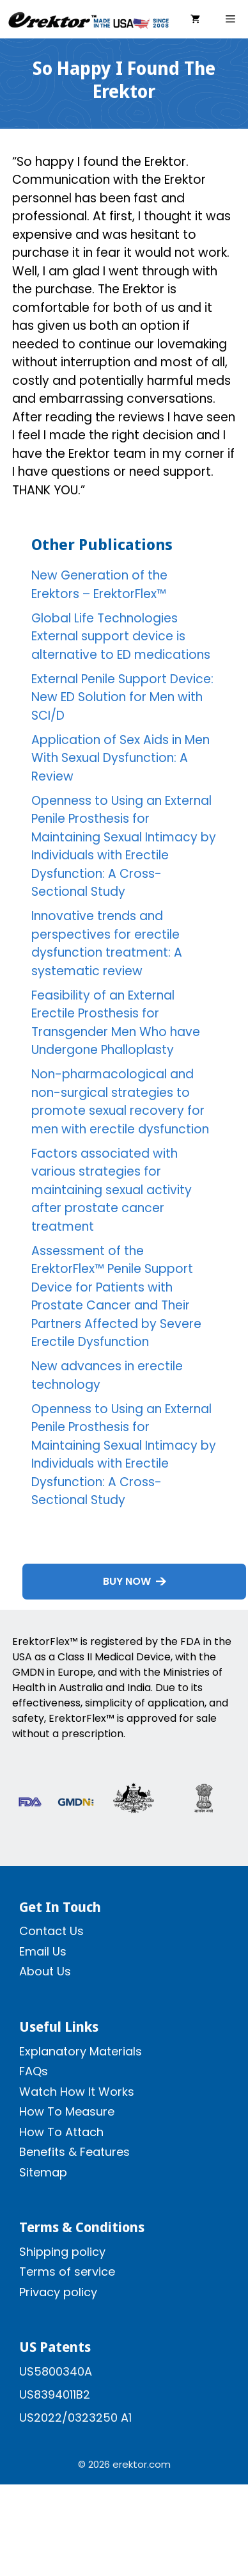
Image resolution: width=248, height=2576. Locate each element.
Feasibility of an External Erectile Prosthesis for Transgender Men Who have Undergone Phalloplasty (115, 1023)
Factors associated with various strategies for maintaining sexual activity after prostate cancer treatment (111, 1190)
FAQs (33, 2071)
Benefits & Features (74, 2152)
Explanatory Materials (80, 2051)
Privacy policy (58, 2292)
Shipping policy (62, 2252)
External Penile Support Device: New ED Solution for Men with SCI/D (122, 697)
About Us (45, 1971)
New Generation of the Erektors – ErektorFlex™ (99, 585)
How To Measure (66, 2111)
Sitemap (43, 2172)
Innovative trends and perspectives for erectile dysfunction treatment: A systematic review (106, 943)
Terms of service (67, 2272)
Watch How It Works (76, 2092)
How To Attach (61, 2132)
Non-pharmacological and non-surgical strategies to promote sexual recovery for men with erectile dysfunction (120, 1101)
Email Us (42, 1951)
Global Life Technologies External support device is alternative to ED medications (120, 636)
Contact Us (51, 1931)
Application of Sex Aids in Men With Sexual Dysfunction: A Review (120, 758)
